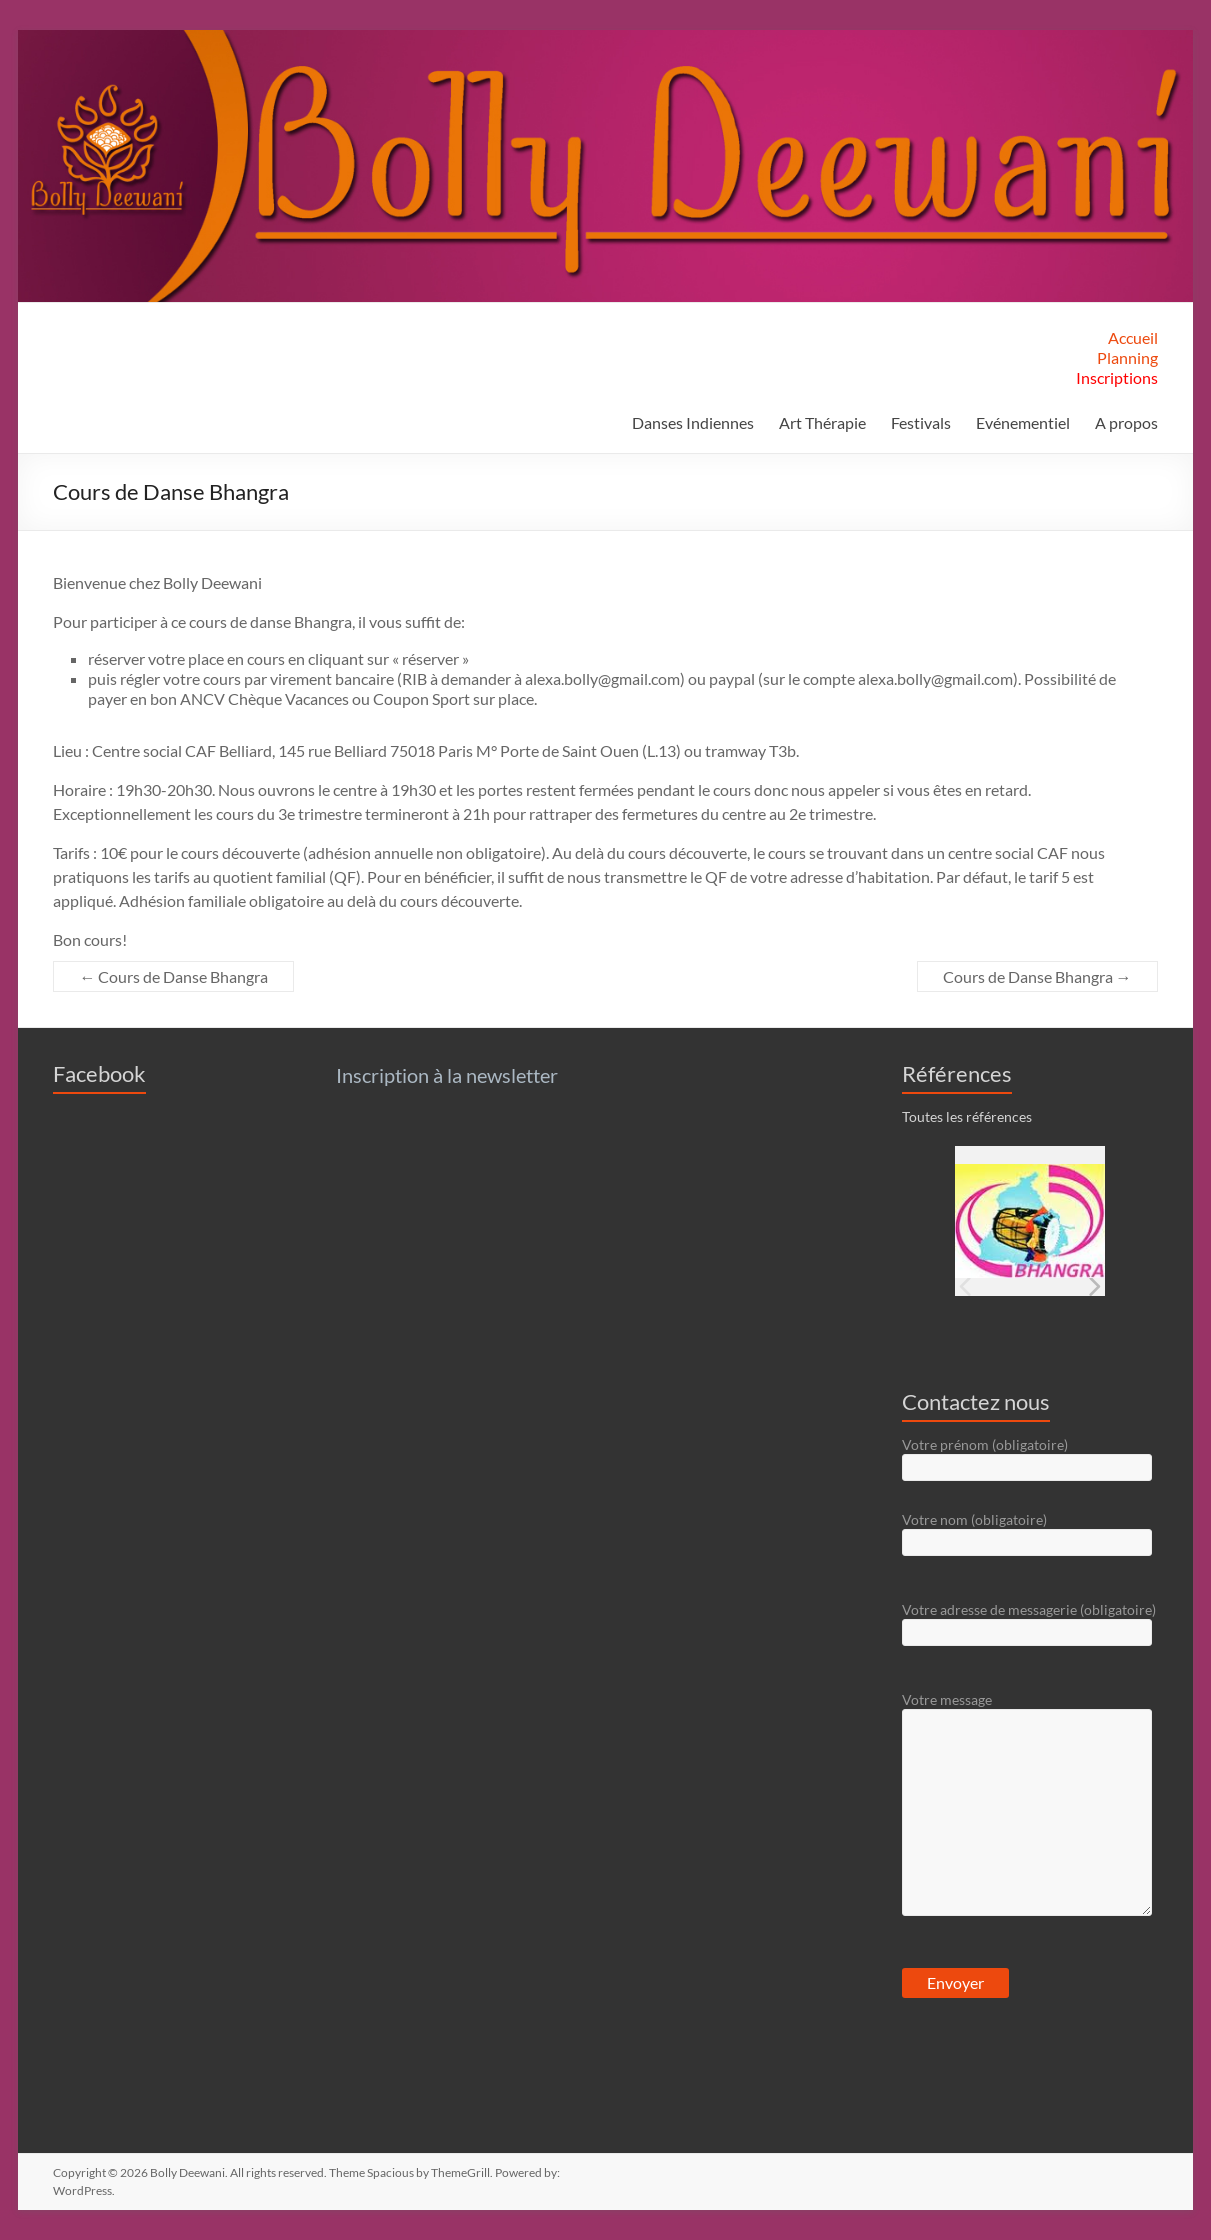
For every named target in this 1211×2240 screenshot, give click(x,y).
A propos (1126, 422)
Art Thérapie (822, 422)
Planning (1127, 357)
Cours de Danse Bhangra (173, 976)
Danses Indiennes (693, 422)
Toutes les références (967, 1116)
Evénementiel (1023, 422)
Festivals (921, 422)
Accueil (1133, 337)
